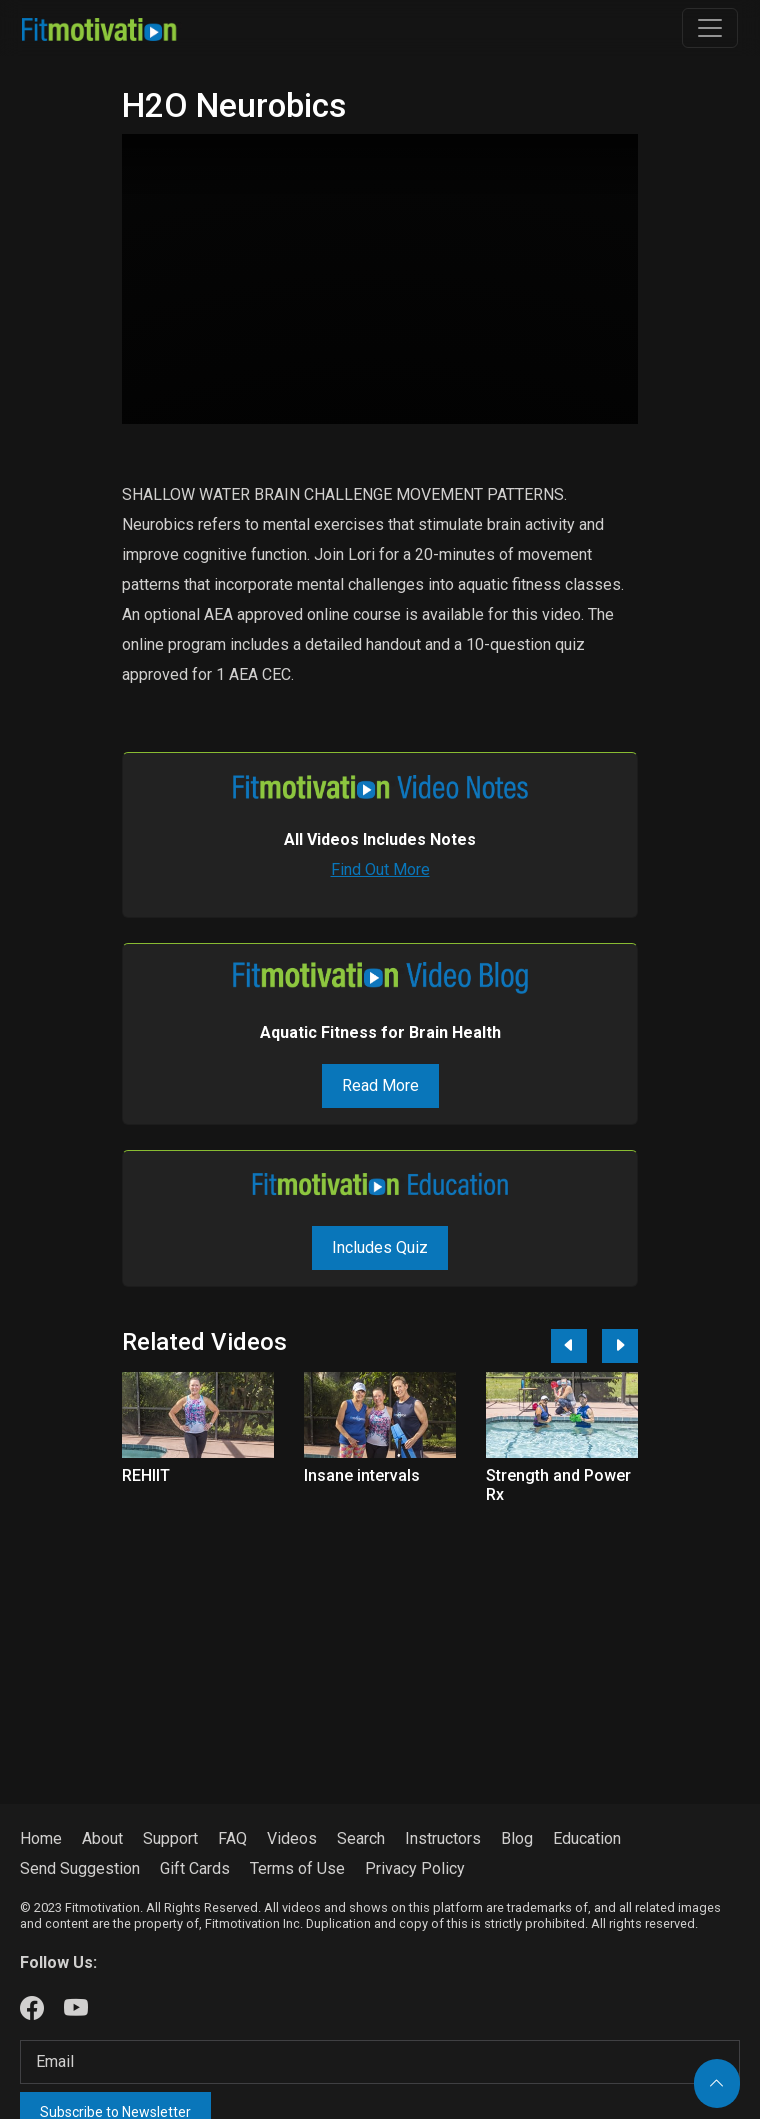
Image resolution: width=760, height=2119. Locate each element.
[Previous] (569, 1346)
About (102, 1838)
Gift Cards (195, 1868)
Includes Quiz (380, 1247)
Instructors (443, 1838)
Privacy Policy (415, 1868)
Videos (292, 1838)
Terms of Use (297, 1868)
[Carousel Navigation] (587, 1346)
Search (361, 1838)
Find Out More (380, 869)
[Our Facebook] (32, 2009)
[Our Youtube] (76, 2009)
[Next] (620, 1346)
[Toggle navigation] (710, 28)
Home (41, 1838)
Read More (380, 1085)
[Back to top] (717, 2083)
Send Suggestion (80, 1868)
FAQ (232, 1838)
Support (170, 1838)
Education (587, 1838)
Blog (517, 1838)
